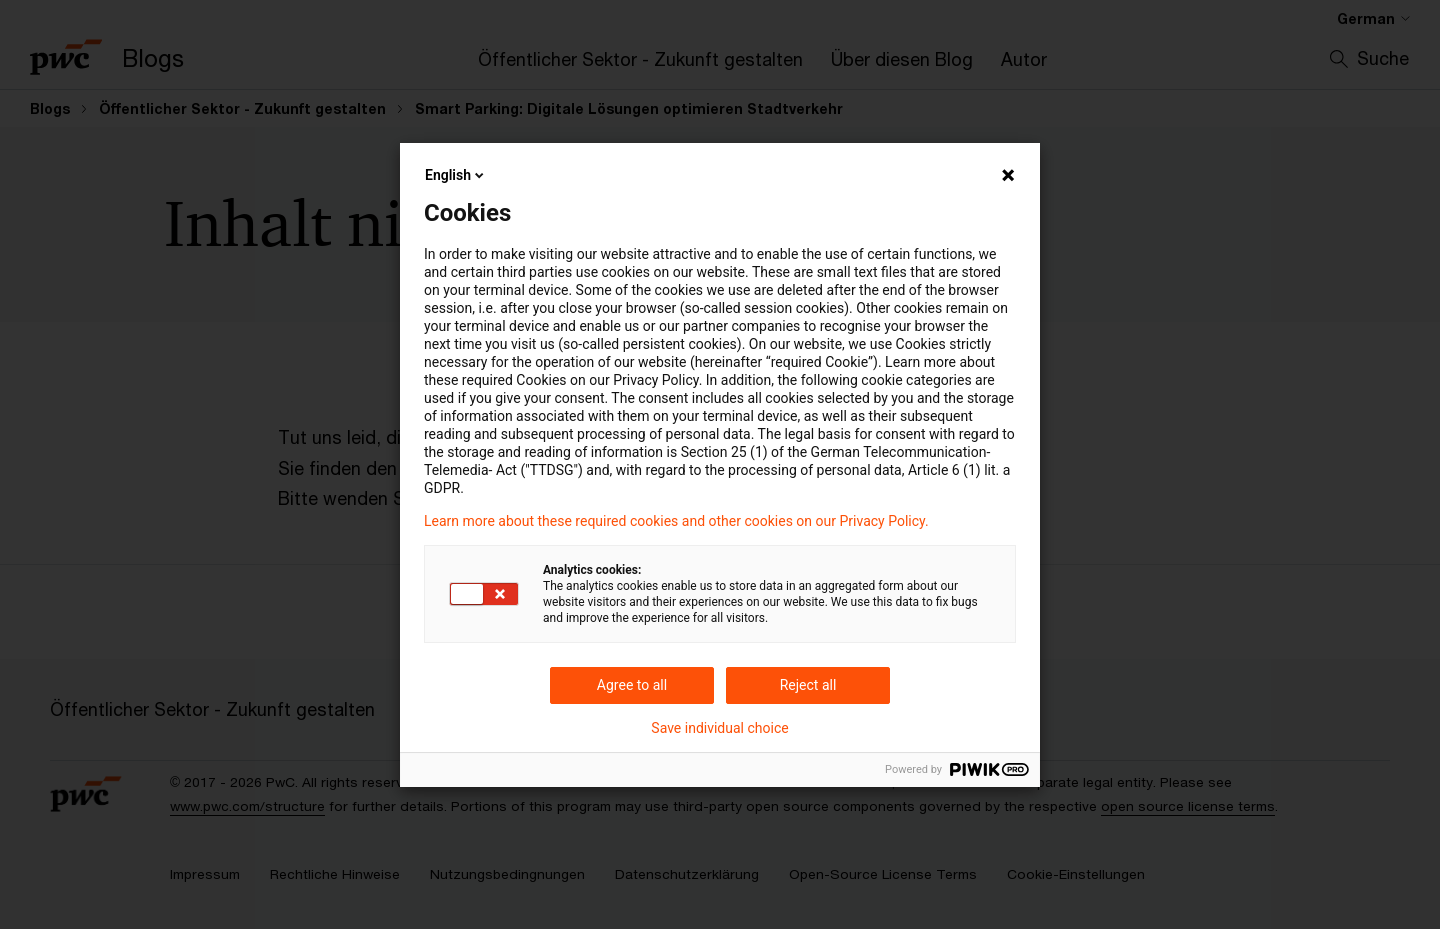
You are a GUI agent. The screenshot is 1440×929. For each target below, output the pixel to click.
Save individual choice (719, 728)
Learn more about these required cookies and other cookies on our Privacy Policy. (676, 521)
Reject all (808, 685)
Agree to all (632, 685)
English (456, 175)
